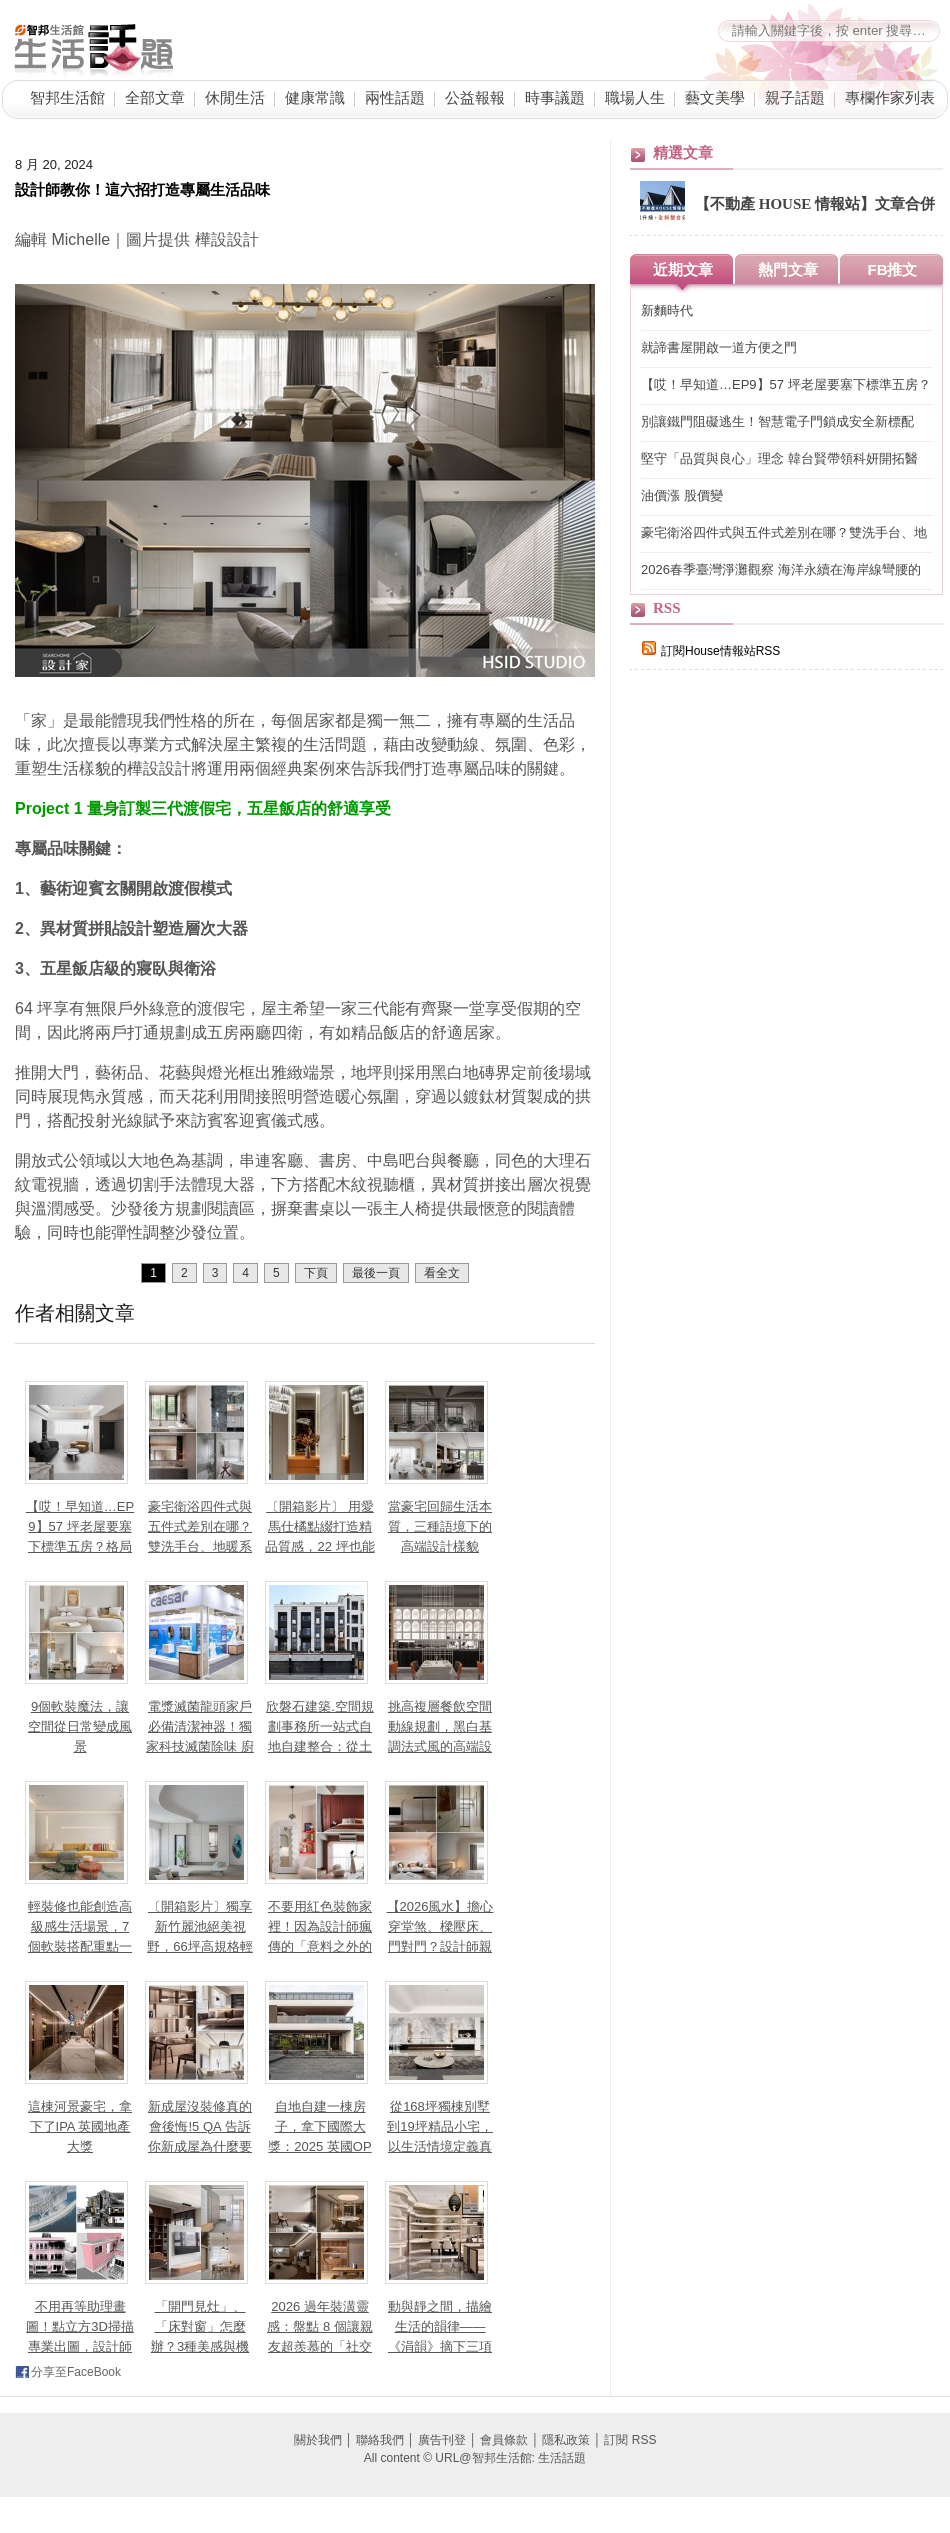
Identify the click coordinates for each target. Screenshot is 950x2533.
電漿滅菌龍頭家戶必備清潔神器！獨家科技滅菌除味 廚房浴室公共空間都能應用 (200, 1746)
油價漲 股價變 (682, 495)
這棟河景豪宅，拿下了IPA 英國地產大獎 (80, 2126)
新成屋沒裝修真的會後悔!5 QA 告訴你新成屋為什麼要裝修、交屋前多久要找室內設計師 (200, 2146)
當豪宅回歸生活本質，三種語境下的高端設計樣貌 (440, 1526)
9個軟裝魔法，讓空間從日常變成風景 (80, 1726)
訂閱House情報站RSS (711, 651)
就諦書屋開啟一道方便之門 (719, 347)
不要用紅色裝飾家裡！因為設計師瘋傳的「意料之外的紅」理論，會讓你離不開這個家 (320, 1946)
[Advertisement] (780, 1032)
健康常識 (315, 98)
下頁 (316, 1273)
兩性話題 (395, 98)
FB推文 (893, 269)
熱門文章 (788, 269)
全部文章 (155, 98)
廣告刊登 (442, 2440)
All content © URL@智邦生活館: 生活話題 (475, 2458)
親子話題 (795, 98)
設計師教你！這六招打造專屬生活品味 (142, 190)
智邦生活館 (67, 98)
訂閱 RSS (630, 2440)
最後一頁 (376, 1273)
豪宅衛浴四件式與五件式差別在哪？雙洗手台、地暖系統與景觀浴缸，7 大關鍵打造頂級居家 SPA (784, 533)
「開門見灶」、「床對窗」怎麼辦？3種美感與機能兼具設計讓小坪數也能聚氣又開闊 (200, 2346)
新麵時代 (667, 310)
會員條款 (504, 2440)
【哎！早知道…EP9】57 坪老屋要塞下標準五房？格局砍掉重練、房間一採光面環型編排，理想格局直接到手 (786, 385)
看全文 (442, 1273)
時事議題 (555, 98)
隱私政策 (566, 2440)
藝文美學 (715, 98)
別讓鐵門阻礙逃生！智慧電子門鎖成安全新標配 (777, 421)
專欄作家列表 (890, 98)
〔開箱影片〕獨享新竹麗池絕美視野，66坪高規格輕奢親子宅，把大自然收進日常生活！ (199, 1946)
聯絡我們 (380, 2440)
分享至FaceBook (76, 2372)
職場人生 (635, 98)
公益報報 (475, 98)
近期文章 (683, 269)
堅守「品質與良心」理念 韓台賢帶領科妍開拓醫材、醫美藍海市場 (779, 459)
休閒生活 (235, 98)
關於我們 (318, 2440)
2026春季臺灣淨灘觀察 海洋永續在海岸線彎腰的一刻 (781, 570)
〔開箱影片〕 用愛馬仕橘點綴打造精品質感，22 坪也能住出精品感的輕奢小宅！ (319, 1546)
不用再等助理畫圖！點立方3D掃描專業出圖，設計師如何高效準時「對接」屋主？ (80, 2346)
